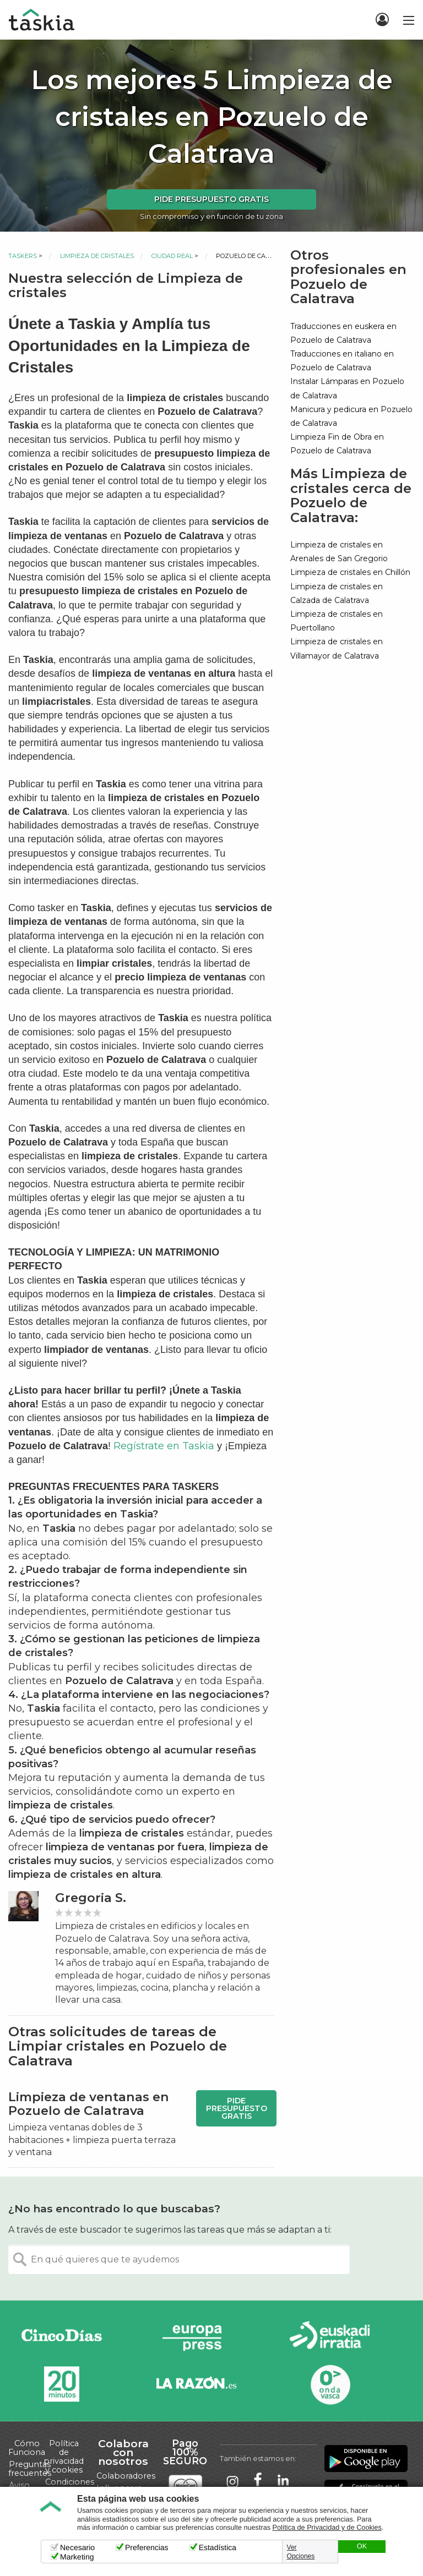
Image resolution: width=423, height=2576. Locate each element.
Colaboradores (125, 2476)
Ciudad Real (172, 256)
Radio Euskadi (329, 2337)
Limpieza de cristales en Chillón (350, 572)
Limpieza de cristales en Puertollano (336, 621)
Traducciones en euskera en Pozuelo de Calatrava (343, 333)
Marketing (77, 2556)
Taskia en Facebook (257, 2481)
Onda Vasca (329, 2384)
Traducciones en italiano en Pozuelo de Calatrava (342, 360)
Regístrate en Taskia (163, 1446)
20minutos (61, 2384)
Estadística (217, 2547)
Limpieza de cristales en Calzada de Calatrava (336, 593)
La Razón (196, 2384)
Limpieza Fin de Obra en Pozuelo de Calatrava (337, 444)
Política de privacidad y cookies (64, 2456)
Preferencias (147, 2547)
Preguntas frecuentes (29, 2468)
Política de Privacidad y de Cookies (327, 2527)
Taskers (22, 256)
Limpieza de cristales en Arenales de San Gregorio (339, 551)
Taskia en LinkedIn (283, 2481)
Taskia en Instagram (232, 2481)
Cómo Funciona (26, 2447)
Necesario (77, 2547)
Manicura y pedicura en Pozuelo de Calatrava (351, 416)
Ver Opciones (301, 2552)
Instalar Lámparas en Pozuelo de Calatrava (347, 388)
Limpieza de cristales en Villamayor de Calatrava (336, 648)
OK (362, 2546)
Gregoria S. (90, 1898)
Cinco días (61, 2337)
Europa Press (196, 2337)
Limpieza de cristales (97, 256)
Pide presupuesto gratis (211, 199)
